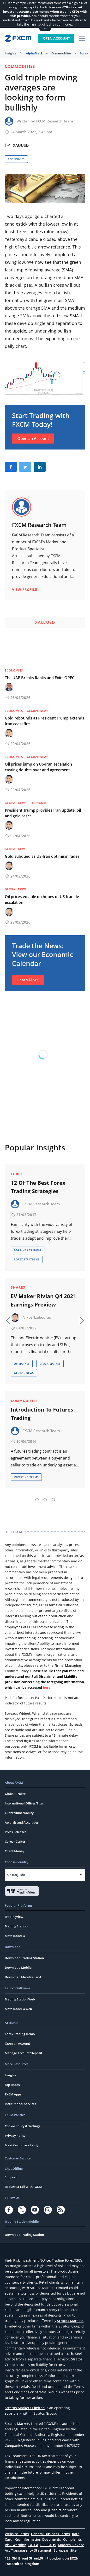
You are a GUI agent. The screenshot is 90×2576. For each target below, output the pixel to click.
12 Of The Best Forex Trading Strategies (38, 1187)
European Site (65, 2550)
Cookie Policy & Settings (22, 2126)
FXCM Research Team (54, 121)
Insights (10, 53)
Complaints (72, 2539)
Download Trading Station (24, 1958)
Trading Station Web (20, 1999)
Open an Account (33, 438)
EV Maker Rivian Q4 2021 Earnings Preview (43, 1300)
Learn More (28, 980)
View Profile (24, 589)
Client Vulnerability (19, 1813)
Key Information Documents (38, 2539)
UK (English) (16, 1874)
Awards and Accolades (21, 1822)
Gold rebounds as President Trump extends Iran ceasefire (44, 720)
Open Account (56, 38)
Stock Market (50, 1363)
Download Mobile (18, 1967)
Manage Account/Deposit (23, 2053)
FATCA (33, 2545)
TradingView (14, 1917)
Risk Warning (15, 2545)
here (46, 1687)
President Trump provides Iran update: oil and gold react (43, 813)
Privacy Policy (15, 2135)
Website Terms (17, 2534)
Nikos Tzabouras (37, 1317)
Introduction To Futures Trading (42, 1413)
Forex (84, 53)
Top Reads (12, 2085)
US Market (22, 1363)
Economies (16, 159)
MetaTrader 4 (15, 1936)
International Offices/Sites (24, 1803)
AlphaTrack (34, 53)
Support (11, 2177)
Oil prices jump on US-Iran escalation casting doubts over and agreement (38, 767)
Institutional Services (20, 2104)
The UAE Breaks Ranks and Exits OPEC (39, 677)
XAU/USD (45, 622)
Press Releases (15, 1832)
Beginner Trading (27, 1250)
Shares (18, 1287)
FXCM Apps (13, 2094)
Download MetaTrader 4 (23, 1977)
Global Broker (15, 1794)
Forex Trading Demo (20, 2034)
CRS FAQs (48, 2545)
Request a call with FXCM (23, 2187)
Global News (38, 710)
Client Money (14, 1851)
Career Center (15, 1841)
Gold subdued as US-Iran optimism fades (42, 856)
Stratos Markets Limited (25, 2408)
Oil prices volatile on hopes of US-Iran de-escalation (42, 899)
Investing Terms (26, 1477)
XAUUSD (21, 145)
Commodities (61, 53)
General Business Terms (50, 2534)
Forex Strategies (26, 1259)
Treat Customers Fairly (21, 2145)
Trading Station (16, 1926)
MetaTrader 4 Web (18, 2009)
